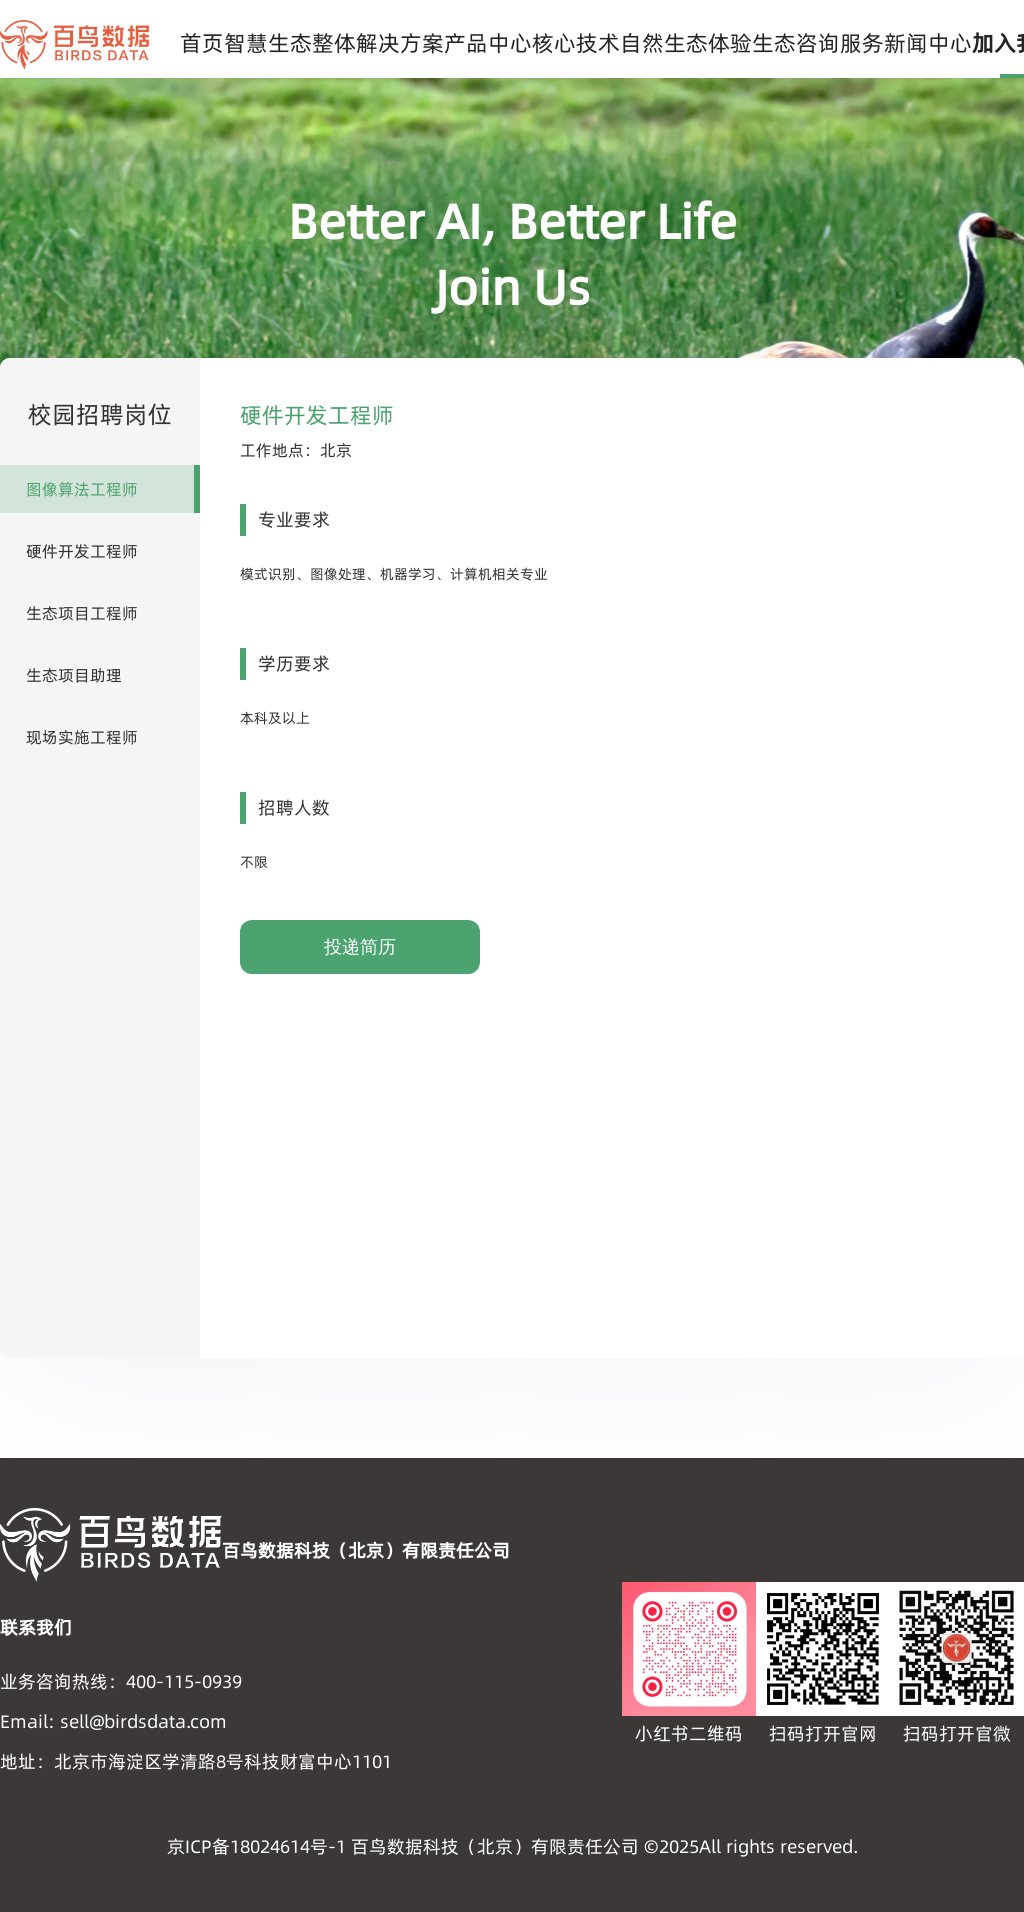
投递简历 (360, 947)
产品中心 (488, 43)
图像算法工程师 (82, 489)
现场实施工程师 (82, 737)
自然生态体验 (686, 43)
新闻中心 (928, 43)
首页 (202, 43)
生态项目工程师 (82, 613)
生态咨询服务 (818, 43)
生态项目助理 (74, 675)
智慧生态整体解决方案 (334, 43)
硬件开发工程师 (82, 551)
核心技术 (576, 43)
